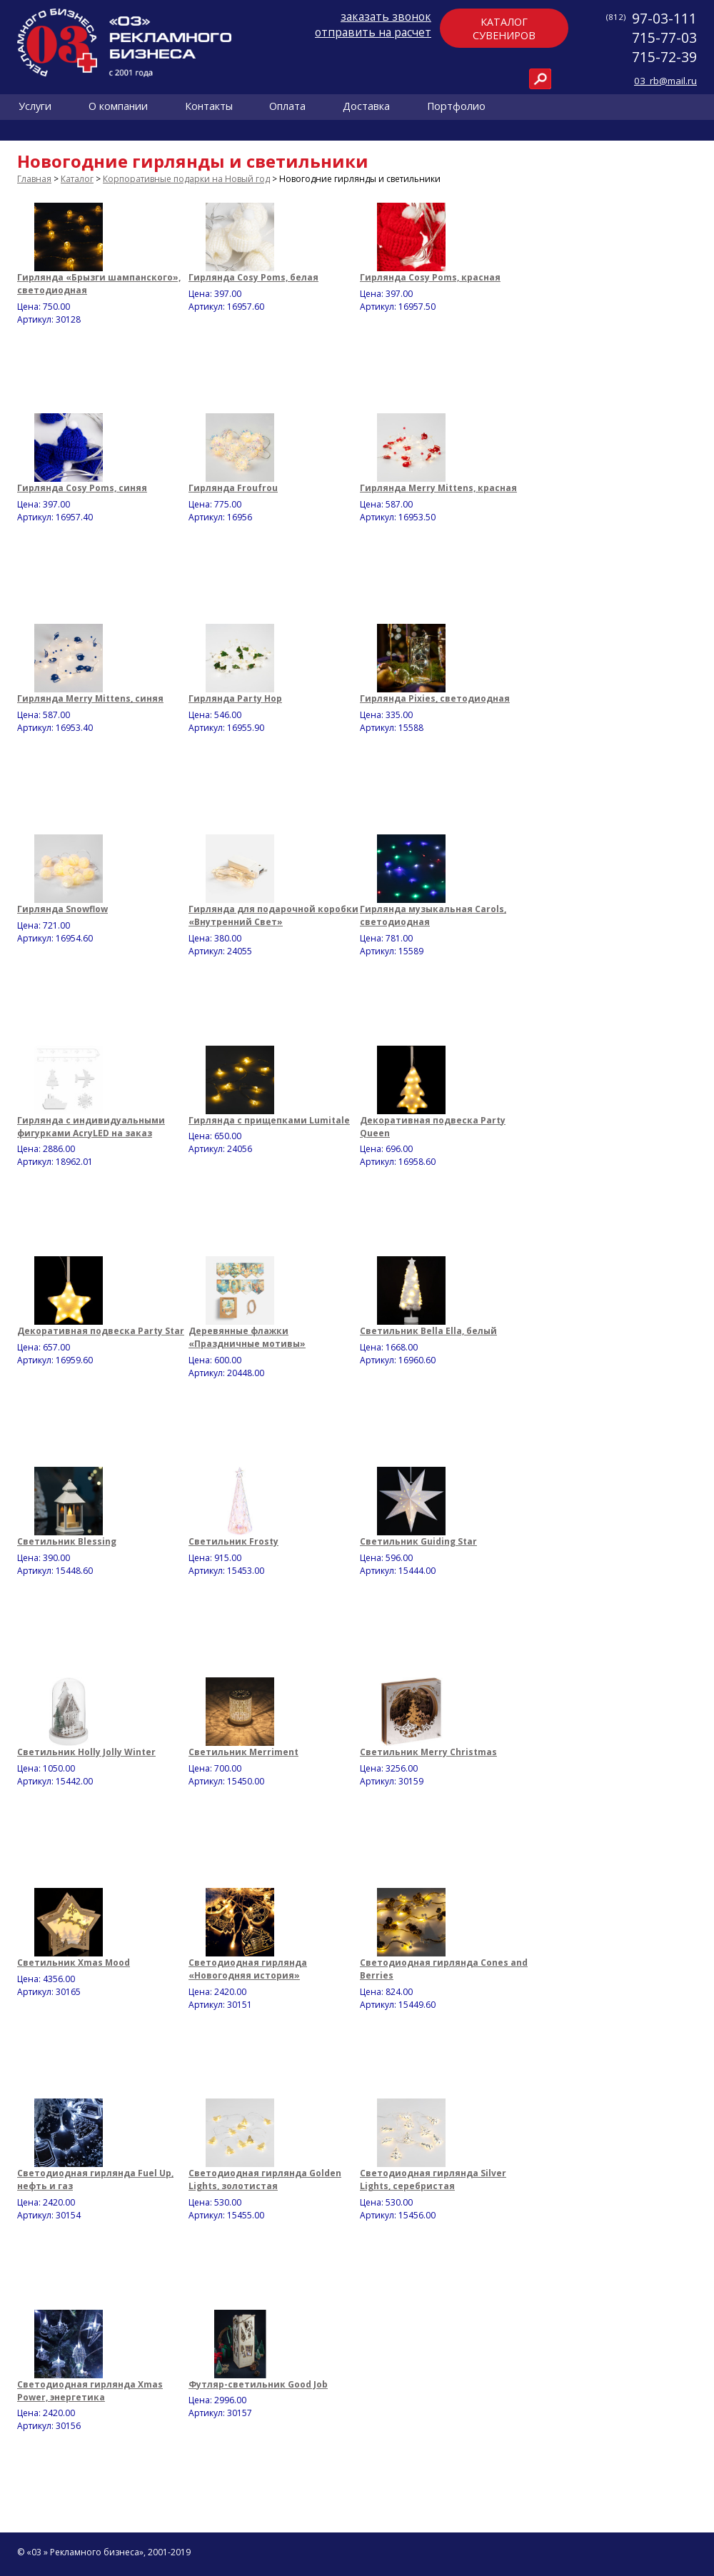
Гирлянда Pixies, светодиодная (435, 698)
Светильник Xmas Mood (73, 1962)
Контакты (209, 107)
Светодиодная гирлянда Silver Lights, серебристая (433, 2179)
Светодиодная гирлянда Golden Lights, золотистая (264, 2179)
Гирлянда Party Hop (235, 698)
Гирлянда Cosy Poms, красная (430, 277)
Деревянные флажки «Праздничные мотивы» (247, 1337)
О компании (118, 107)
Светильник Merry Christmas (428, 1752)
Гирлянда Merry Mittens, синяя (90, 698)
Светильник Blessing (66, 1541)
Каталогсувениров (504, 28)
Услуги (35, 107)
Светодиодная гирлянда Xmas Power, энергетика (90, 2390)
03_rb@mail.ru (665, 80)
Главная (34, 179)
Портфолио (456, 107)
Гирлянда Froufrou (233, 488)
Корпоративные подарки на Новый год (186, 179)
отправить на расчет (373, 32)
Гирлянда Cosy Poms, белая (253, 277)
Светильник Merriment (243, 1752)
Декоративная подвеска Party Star (100, 1331)
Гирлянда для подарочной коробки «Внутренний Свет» (273, 915)
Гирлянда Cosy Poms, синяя (82, 488)
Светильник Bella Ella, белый (428, 1331)
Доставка (366, 107)
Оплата (287, 107)
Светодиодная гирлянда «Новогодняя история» (247, 1968)
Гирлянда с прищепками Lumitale (269, 1120)
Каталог (77, 179)
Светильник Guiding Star (418, 1541)
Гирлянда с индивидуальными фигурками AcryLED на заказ (91, 1126)
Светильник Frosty (233, 1541)
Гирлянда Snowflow (62, 909)
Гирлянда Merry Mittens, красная (438, 488)
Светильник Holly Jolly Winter (86, 1752)
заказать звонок (386, 16)
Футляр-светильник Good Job (258, 2384)
